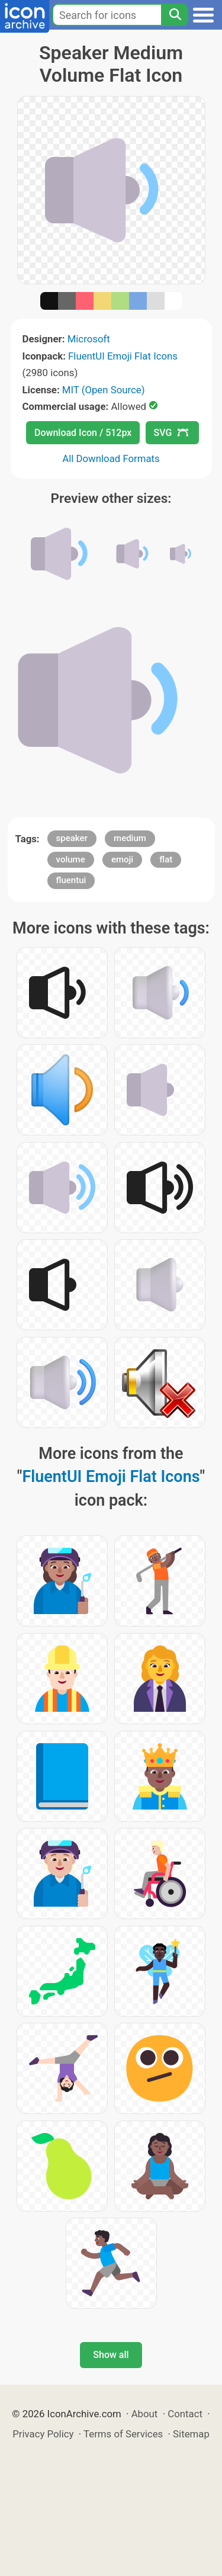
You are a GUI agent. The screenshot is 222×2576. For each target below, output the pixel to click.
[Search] (174, 15)
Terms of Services (123, 2434)
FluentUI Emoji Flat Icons (123, 356)
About (144, 2414)
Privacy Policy (42, 2434)
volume (70, 859)
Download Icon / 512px (82, 432)
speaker (72, 838)
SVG (171, 432)
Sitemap (191, 2434)
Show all (110, 2354)
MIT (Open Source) (103, 390)
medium (130, 838)
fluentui (71, 880)
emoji (122, 859)
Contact (185, 2414)
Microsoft (88, 339)
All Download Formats (111, 458)
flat (165, 859)
